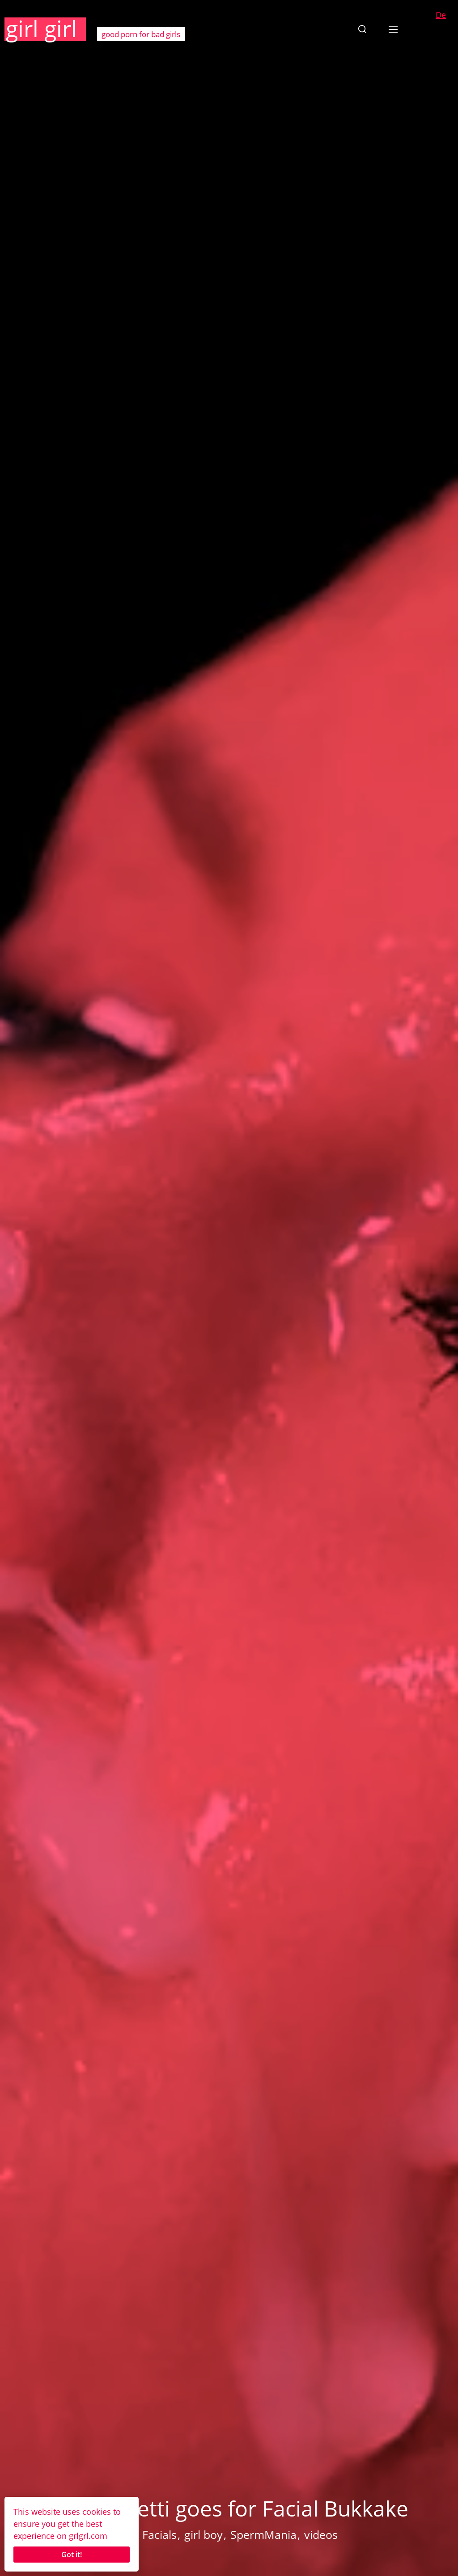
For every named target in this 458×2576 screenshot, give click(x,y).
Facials (159, 2534)
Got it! (71, 2554)
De (441, 14)
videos (321, 2534)
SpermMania (263, 2534)
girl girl (41, 28)
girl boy (203, 2534)
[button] (362, 29)
